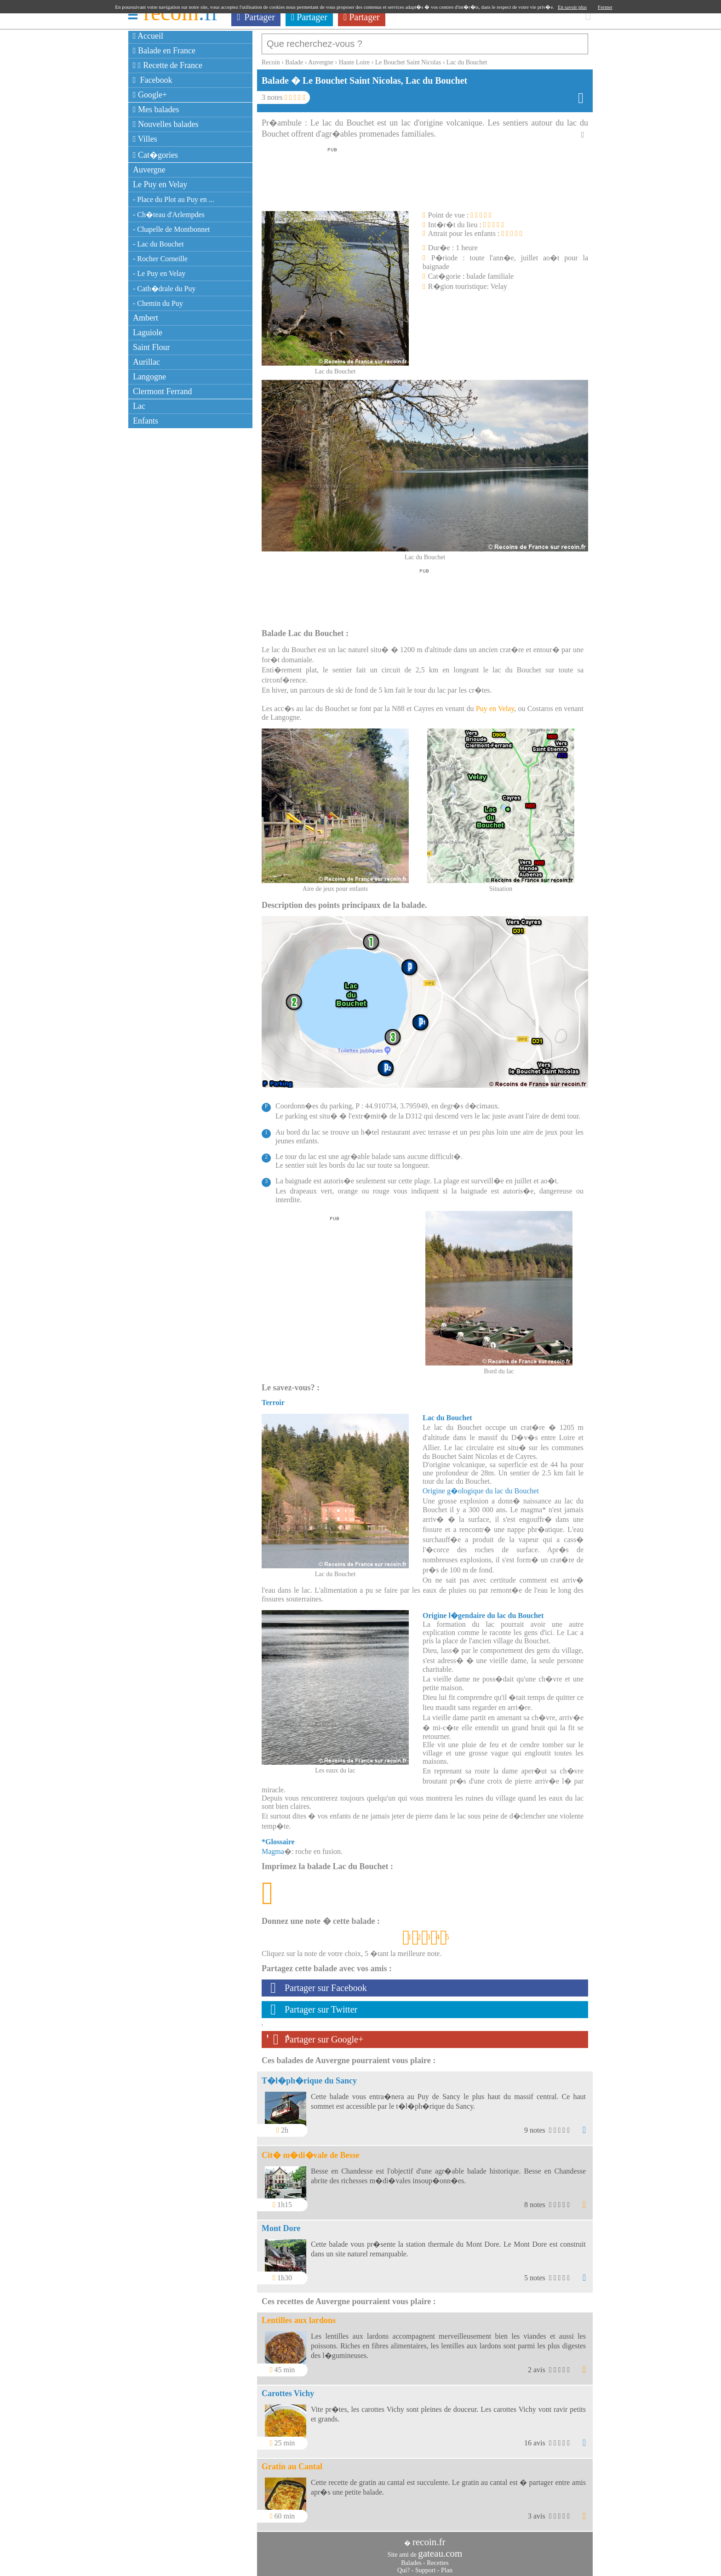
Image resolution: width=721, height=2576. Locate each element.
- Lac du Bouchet (158, 244)
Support (425, 2565)
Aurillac (146, 362)
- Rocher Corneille (160, 259)
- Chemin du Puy (158, 303)
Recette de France (167, 65)
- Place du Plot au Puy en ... (173, 199)
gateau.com (440, 2548)
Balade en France (164, 50)
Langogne (149, 376)
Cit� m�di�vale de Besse (310, 2150)
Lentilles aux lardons (299, 2315)
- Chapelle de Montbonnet (171, 229)
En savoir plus (572, 7)
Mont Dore (281, 2223)
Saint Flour (151, 347)
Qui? (403, 2565)
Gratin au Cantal (292, 2462)
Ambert (145, 317)
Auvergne (149, 169)
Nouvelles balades (166, 124)
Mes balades (156, 109)
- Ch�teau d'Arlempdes (169, 214)
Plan (446, 2565)
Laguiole (147, 332)
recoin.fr (429, 2537)
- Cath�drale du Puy (164, 289)
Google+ (150, 94)
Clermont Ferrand (162, 391)
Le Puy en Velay (160, 184)
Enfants (145, 420)
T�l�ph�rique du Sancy (309, 2076)
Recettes (437, 2558)
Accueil (148, 35)
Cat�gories (155, 155)
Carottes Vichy (288, 2388)
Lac (139, 406)
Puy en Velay (495, 704)
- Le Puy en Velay (159, 273)
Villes (145, 138)
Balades (411, 2558)
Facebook (152, 80)
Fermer (605, 7)
